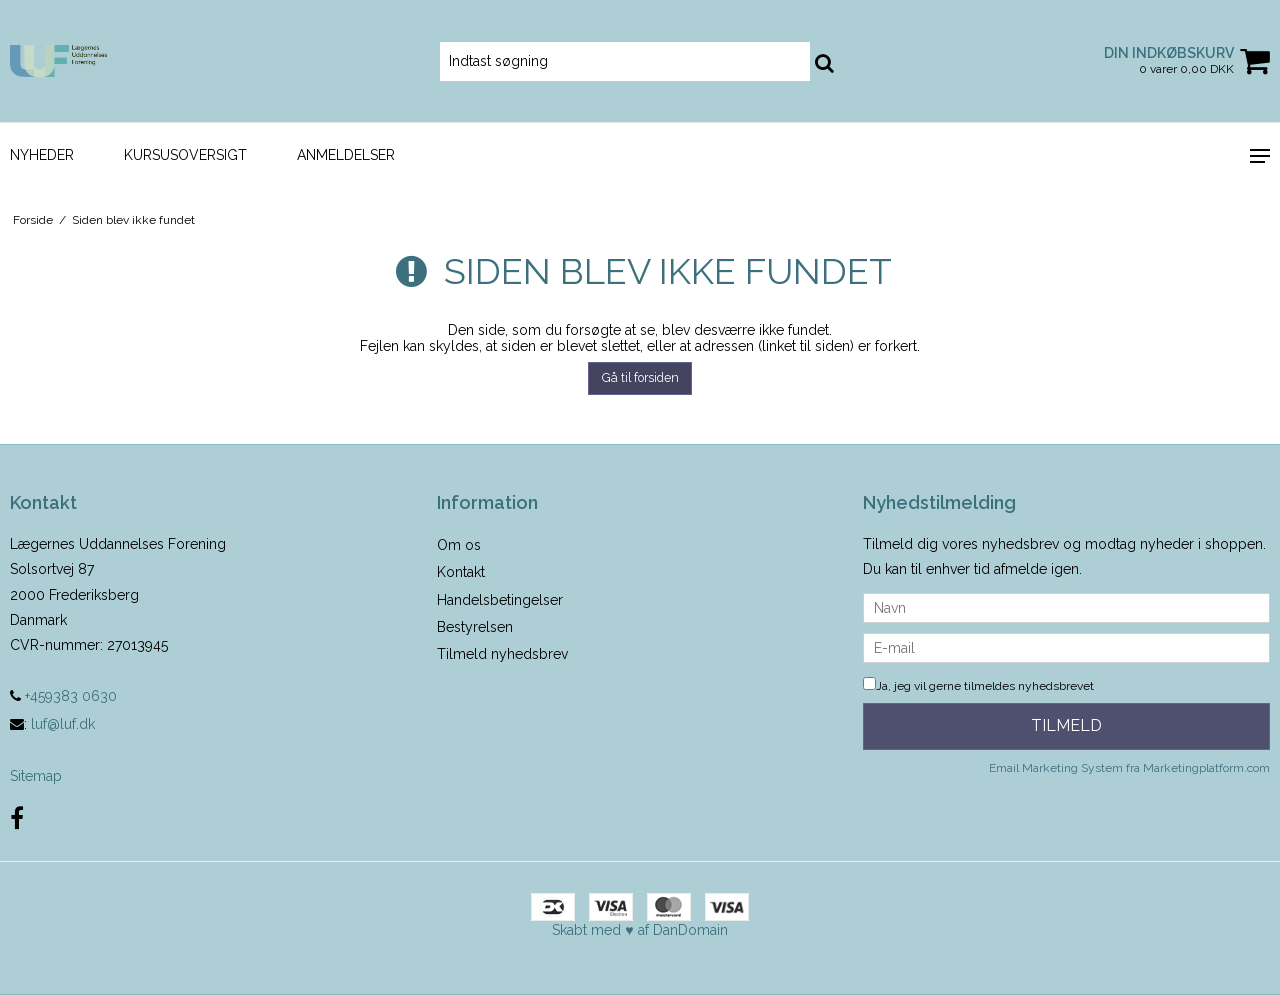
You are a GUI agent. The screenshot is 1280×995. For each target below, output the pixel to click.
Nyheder (42, 155)
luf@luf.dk (63, 724)
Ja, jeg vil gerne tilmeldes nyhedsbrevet (978, 686)
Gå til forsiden (640, 377)
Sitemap (36, 776)
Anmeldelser (346, 155)
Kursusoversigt (185, 155)
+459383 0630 (63, 696)
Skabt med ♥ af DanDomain (639, 930)
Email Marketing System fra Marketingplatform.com (1129, 768)
